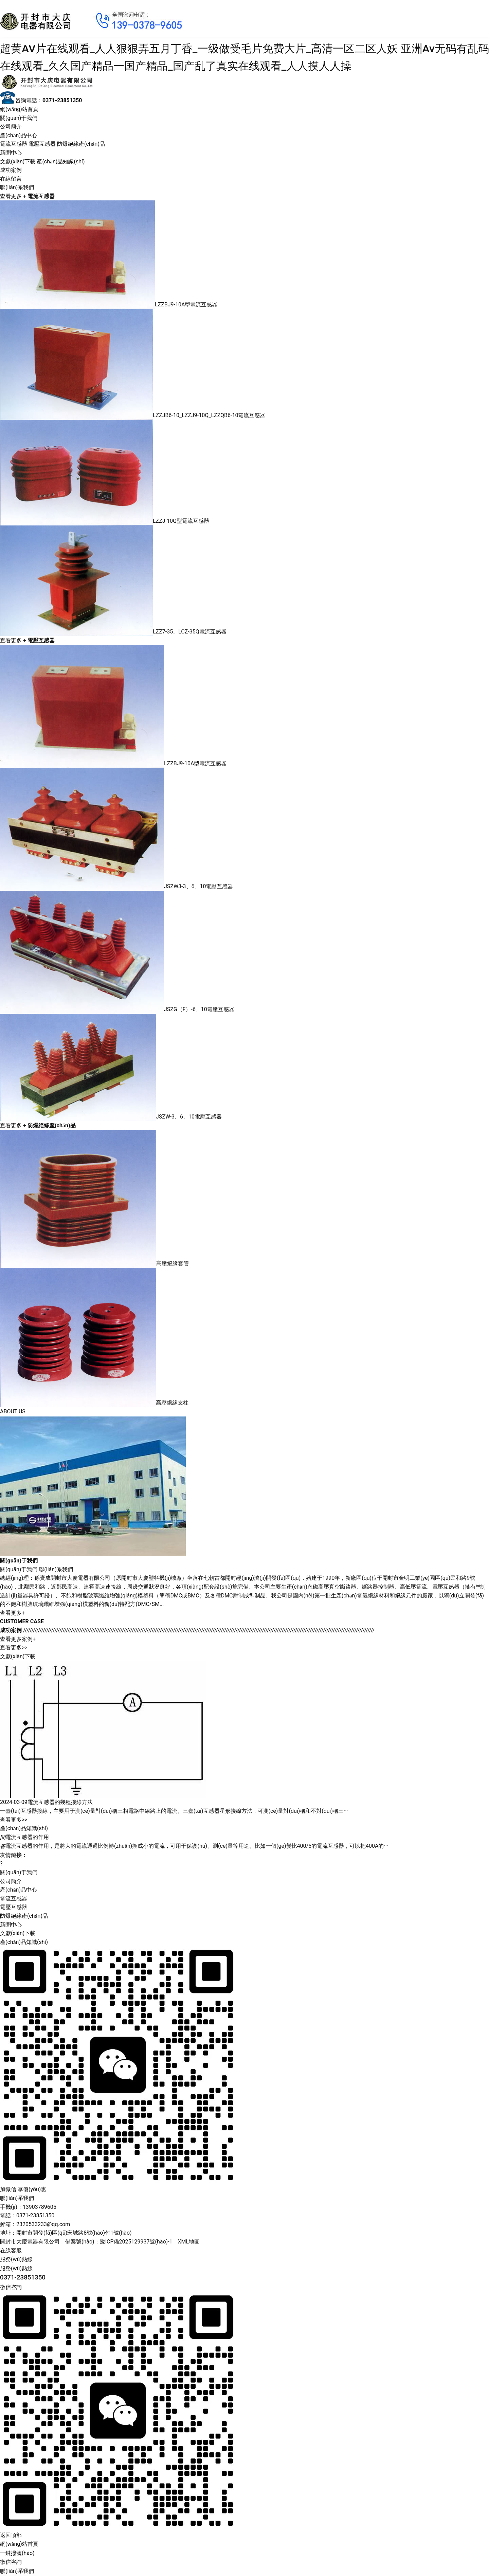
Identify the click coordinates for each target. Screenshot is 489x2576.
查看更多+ (12, 1613)
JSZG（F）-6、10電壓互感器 (199, 1009)
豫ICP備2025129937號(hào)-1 (136, 2241)
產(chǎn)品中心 (18, 135)
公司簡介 (11, 126)
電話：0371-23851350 (27, 2215)
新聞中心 (11, 152)
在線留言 (11, 179)
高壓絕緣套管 (172, 1263)
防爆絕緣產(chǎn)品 (81, 144)
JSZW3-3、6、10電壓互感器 (198, 886)
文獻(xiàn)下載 (17, 161)
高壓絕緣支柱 (172, 1402)
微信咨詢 (11, 2562)
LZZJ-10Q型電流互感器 (181, 521)
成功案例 (11, 170)
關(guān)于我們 (18, 118)
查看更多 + (13, 196)
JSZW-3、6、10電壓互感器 (189, 1116)
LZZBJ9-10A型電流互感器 (186, 305)
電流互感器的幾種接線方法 (60, 1802)
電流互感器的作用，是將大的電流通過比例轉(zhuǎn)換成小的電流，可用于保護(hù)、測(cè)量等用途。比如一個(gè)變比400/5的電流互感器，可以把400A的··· (194, 1846)
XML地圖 (189, 2241)
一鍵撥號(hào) (17, 2553)
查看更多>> (14, 1647)
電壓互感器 (42, 144)
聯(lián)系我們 (17, 187)
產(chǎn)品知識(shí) (61, 161)
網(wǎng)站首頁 (19, 109)
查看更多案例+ (18, 1639)
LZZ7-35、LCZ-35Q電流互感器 (190, 632)
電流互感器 (13, 144)
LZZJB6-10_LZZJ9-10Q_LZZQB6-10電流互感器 (209, 415)
